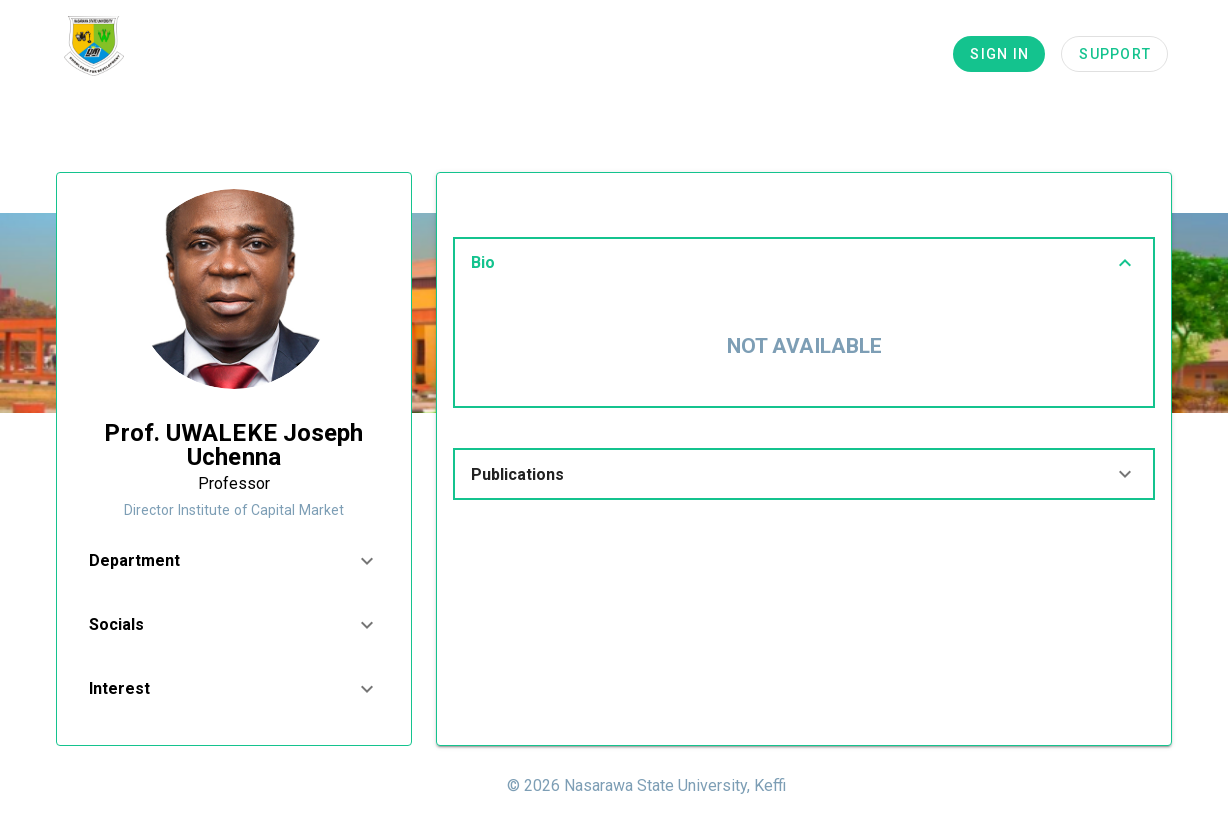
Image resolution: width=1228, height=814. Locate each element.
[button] (234, 561)
